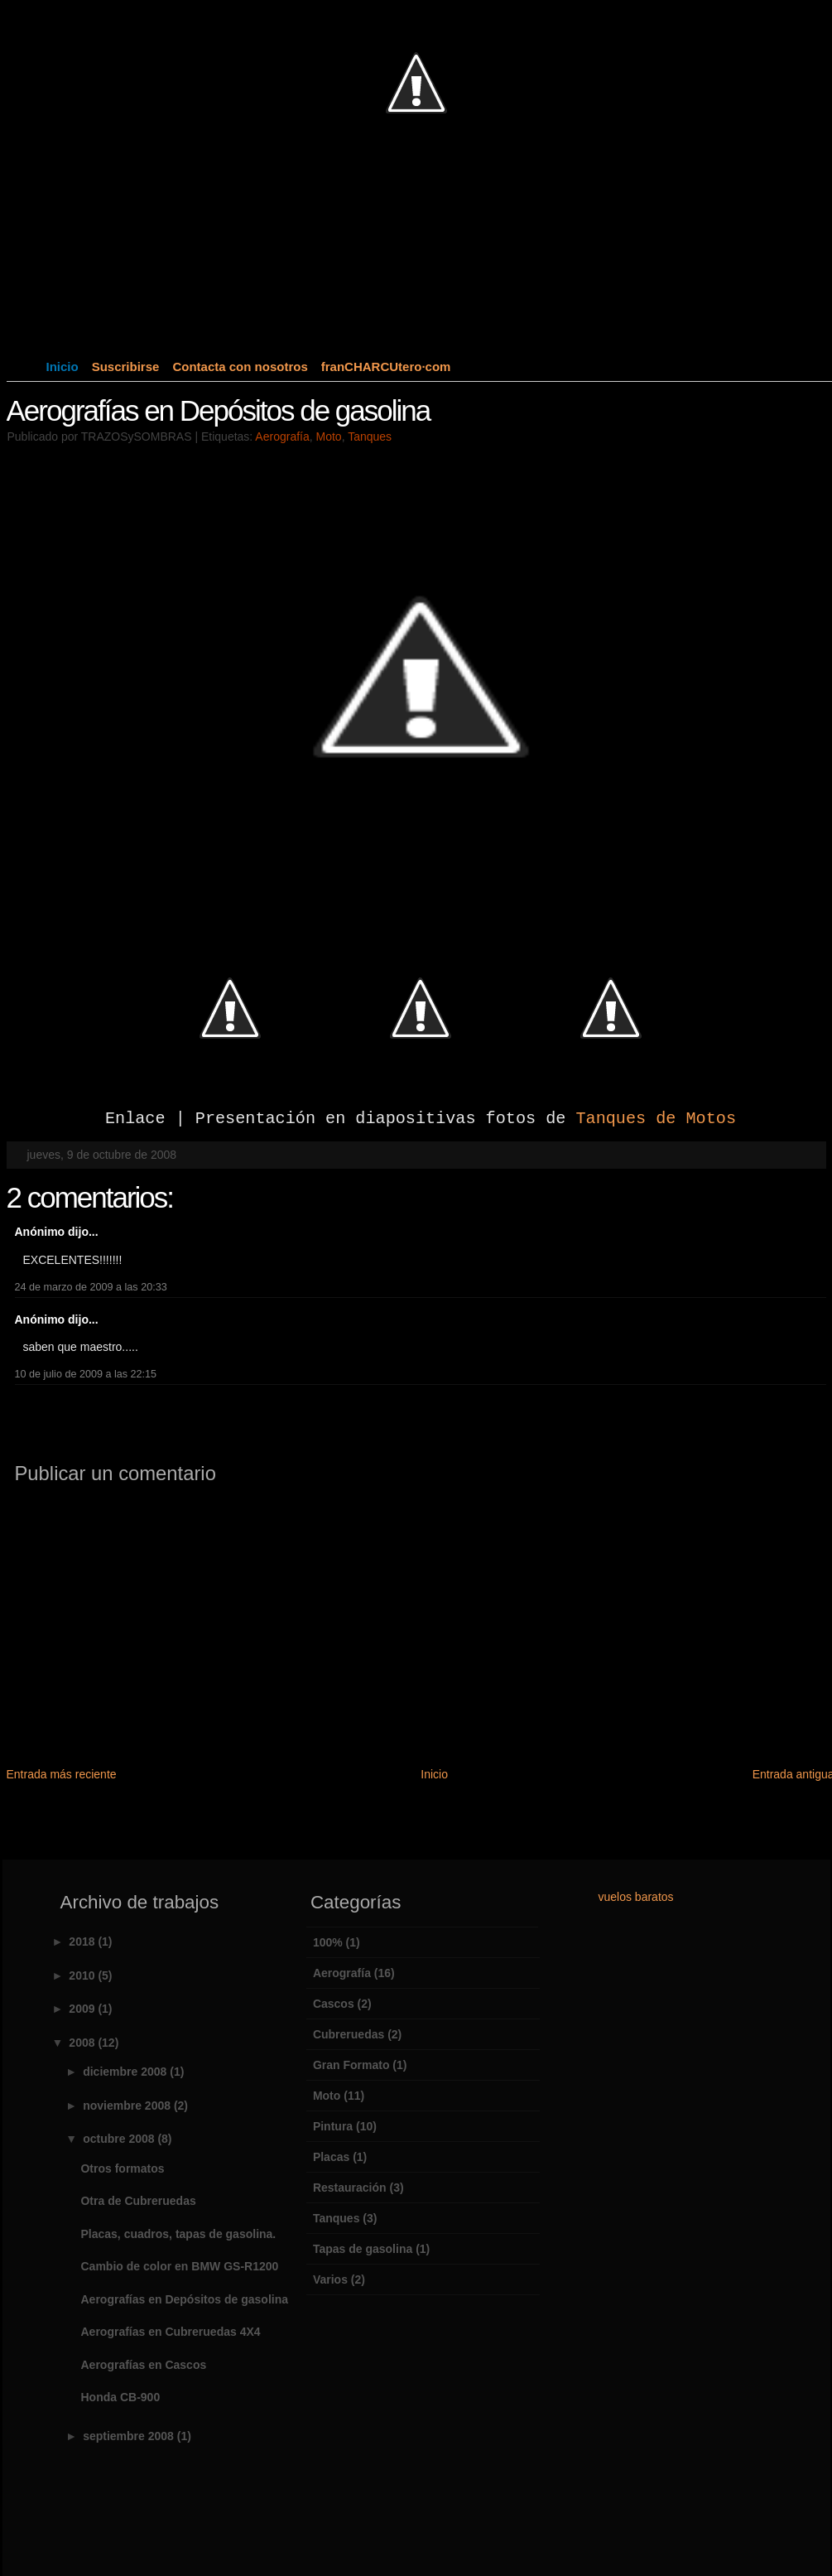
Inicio (62, 366)
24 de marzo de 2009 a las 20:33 (91, 1287)
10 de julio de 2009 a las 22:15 (86, 1374)
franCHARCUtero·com (386, 366)
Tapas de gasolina (362, 2248)
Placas (331, 2157)
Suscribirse (126, 366)
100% (328, 1942)
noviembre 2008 (128, 2105)
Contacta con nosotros (239, 366)
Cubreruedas (348, 2034)
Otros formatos (122, 2168)
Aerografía (282, 436)
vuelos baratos (636, 1896)
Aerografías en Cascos (143, 2364)
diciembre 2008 (126, 2071)
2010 (83, 1975)
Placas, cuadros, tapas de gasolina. (178, 2234)
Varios (330, 2279)
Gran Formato (351, 2065)
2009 (83, 2008)
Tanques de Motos (655, 1118)
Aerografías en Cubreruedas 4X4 (170, 2331)
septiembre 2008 (130, 2436)
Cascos (333, 2003)
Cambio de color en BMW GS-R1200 (179, 2266)
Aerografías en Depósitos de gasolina (218, 410)
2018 (83, 1941)
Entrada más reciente (62, 1774)
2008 (83, 2042)
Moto (329, 436)
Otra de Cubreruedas (137, 2200)
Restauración (350, 2187)
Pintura (333, 2126)
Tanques (370, 436)
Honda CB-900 (120, 2397)
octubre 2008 (120, 2138)
